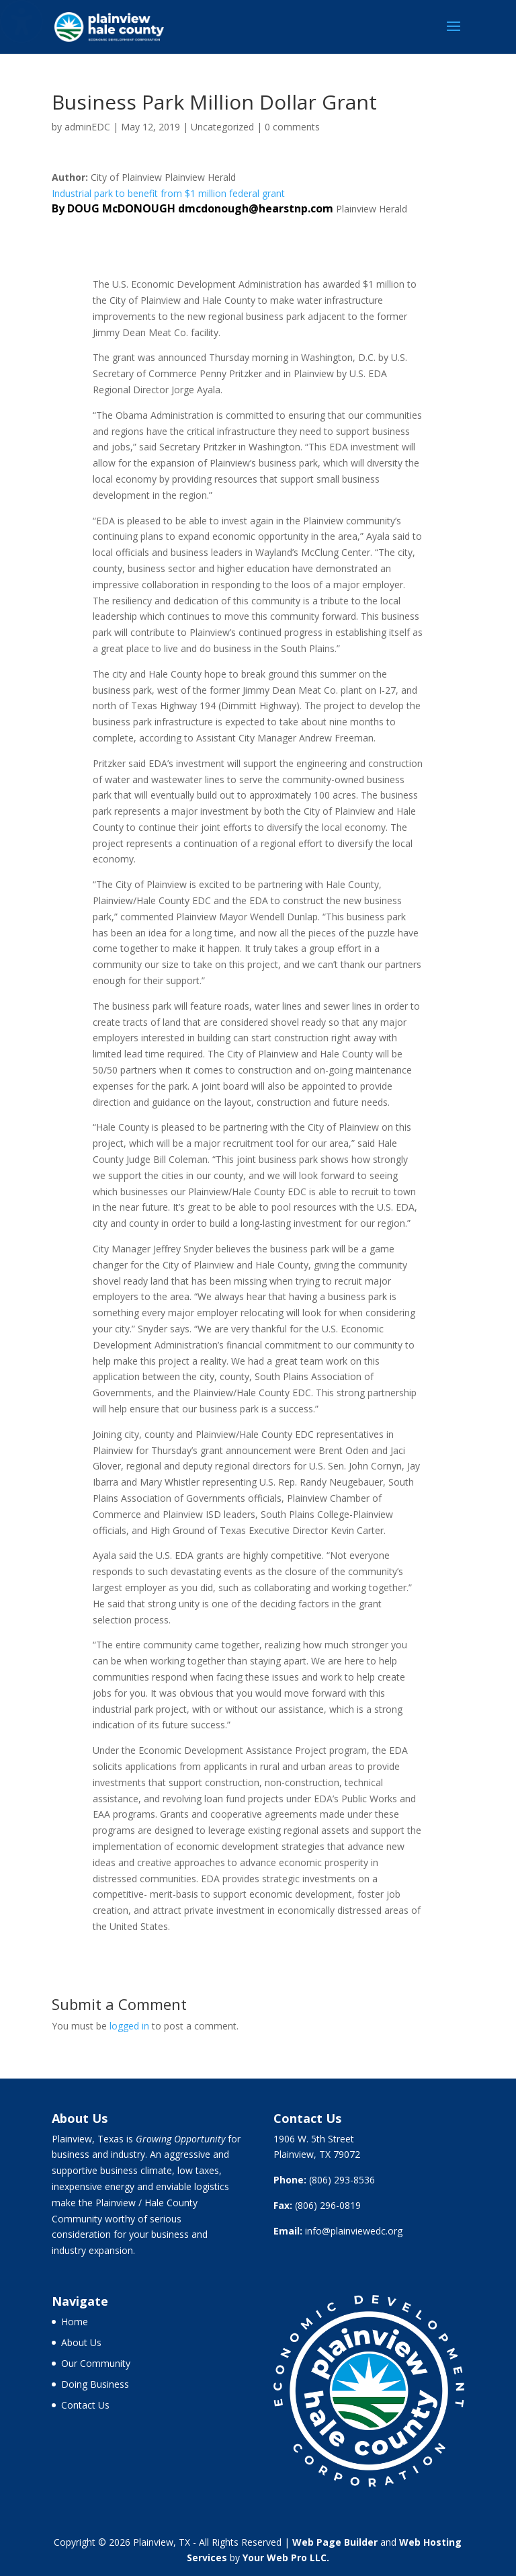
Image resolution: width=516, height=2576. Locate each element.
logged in (129, 2025)
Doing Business (95, 2384)
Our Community (95, 2363)
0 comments (292, 126)
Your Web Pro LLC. (286, 2557)
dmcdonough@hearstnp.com (255, 208)
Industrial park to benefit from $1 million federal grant (168, 193)
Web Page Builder (335, 2542)
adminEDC (87, 126)
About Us (81, 2342)
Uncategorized (222, 126)
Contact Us (85, 2405)
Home (74, 2321)
